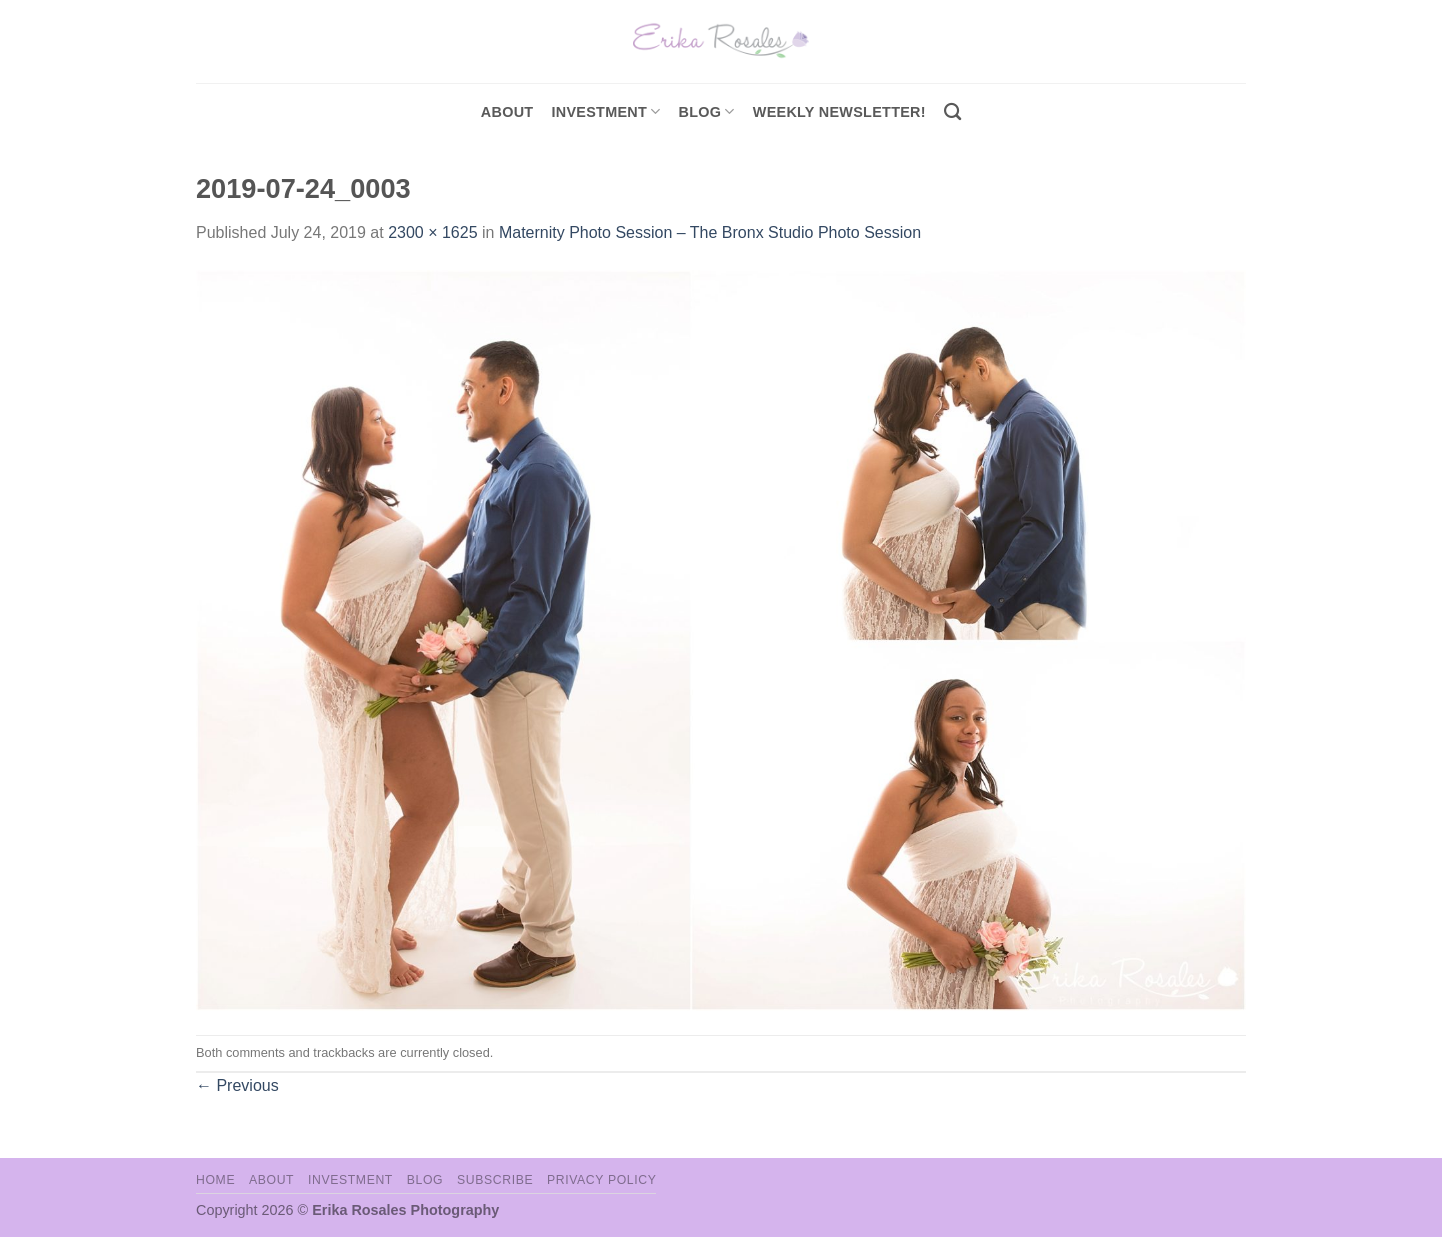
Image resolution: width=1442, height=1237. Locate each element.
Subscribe (495, 1180)
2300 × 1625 (432, 232)
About (507, 112)
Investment (350, 1180)
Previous (237, 1085)
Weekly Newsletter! (839, 112)
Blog (707, 111)
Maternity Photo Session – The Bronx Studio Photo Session (710, 232)
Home (215, 1180)
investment (605, 111)
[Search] (952, 112)
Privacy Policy (601, 1180)
